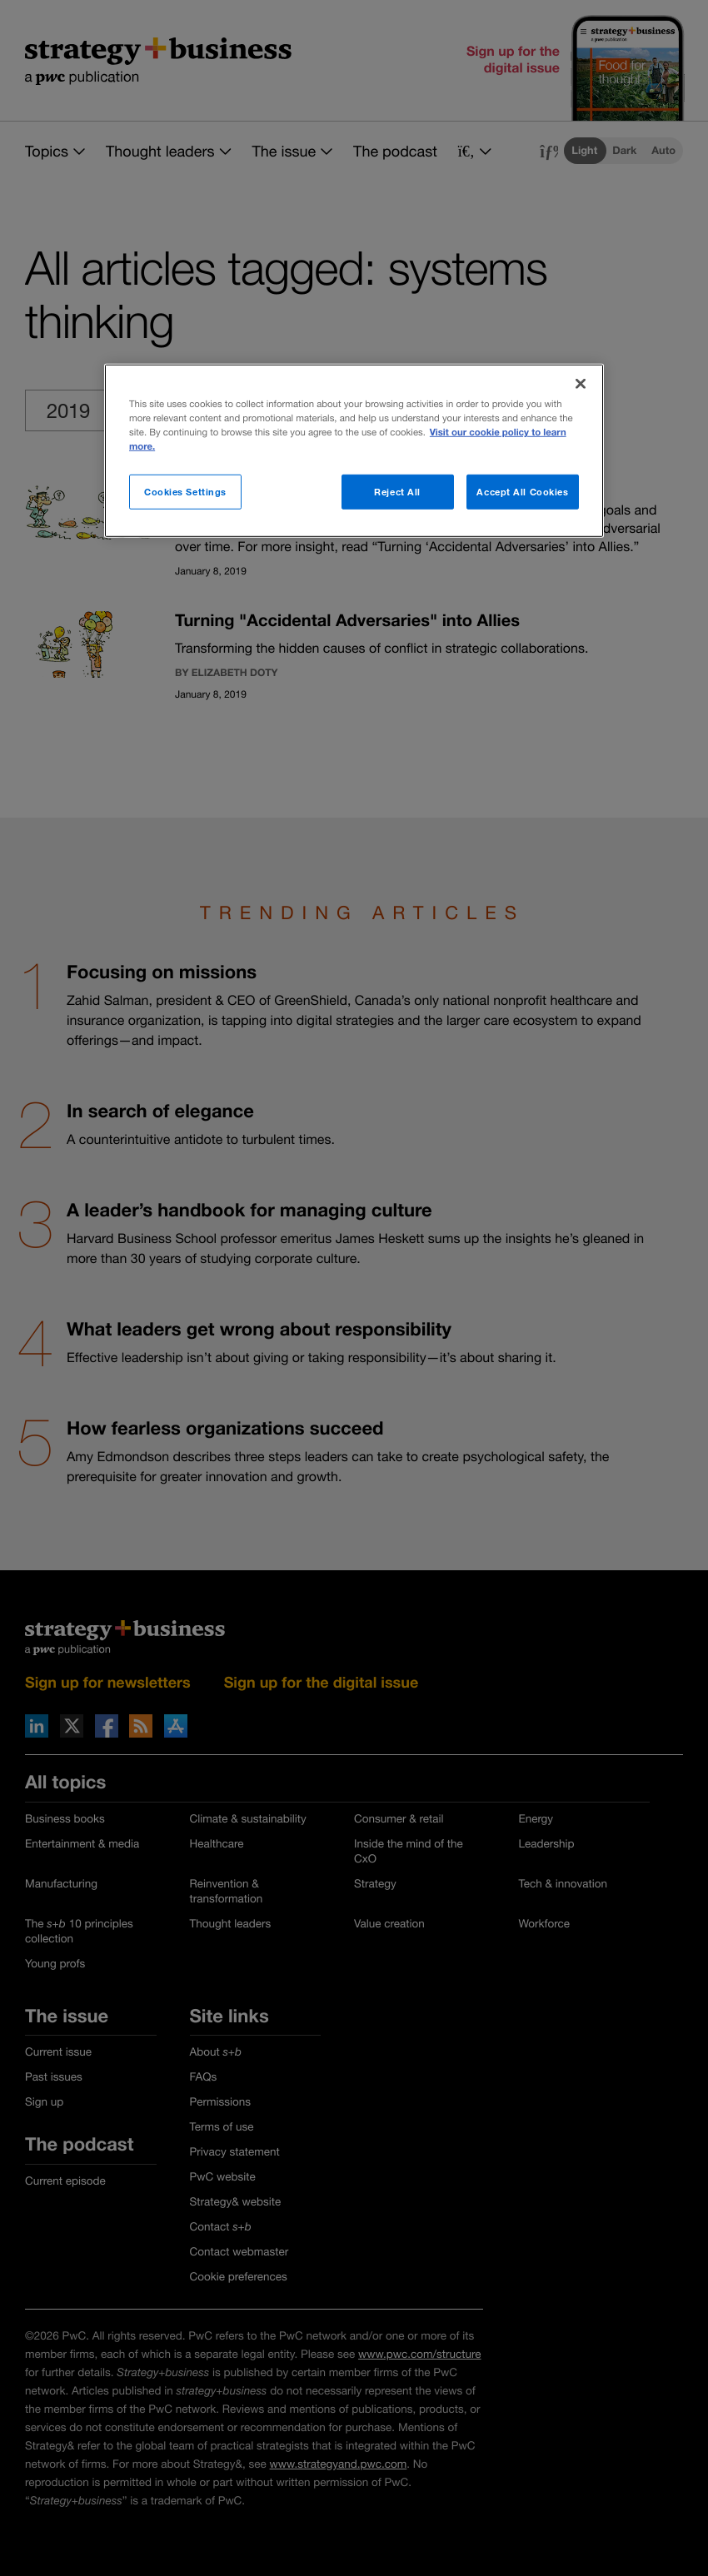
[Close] (580, 384)
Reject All (397, 491)
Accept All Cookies (522, 491)
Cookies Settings (185, 491)
